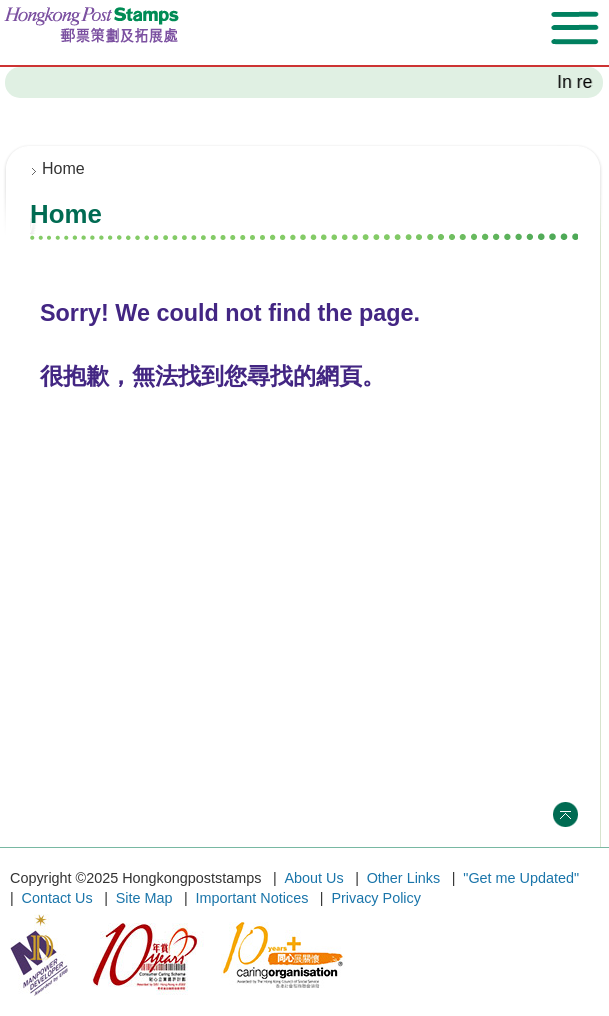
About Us (313, 878)
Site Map (144, 898)
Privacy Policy (376, 898)
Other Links (404, 878)
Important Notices (252, 898)
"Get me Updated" (521, 878)
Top (565, 814)
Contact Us (57, 898)
